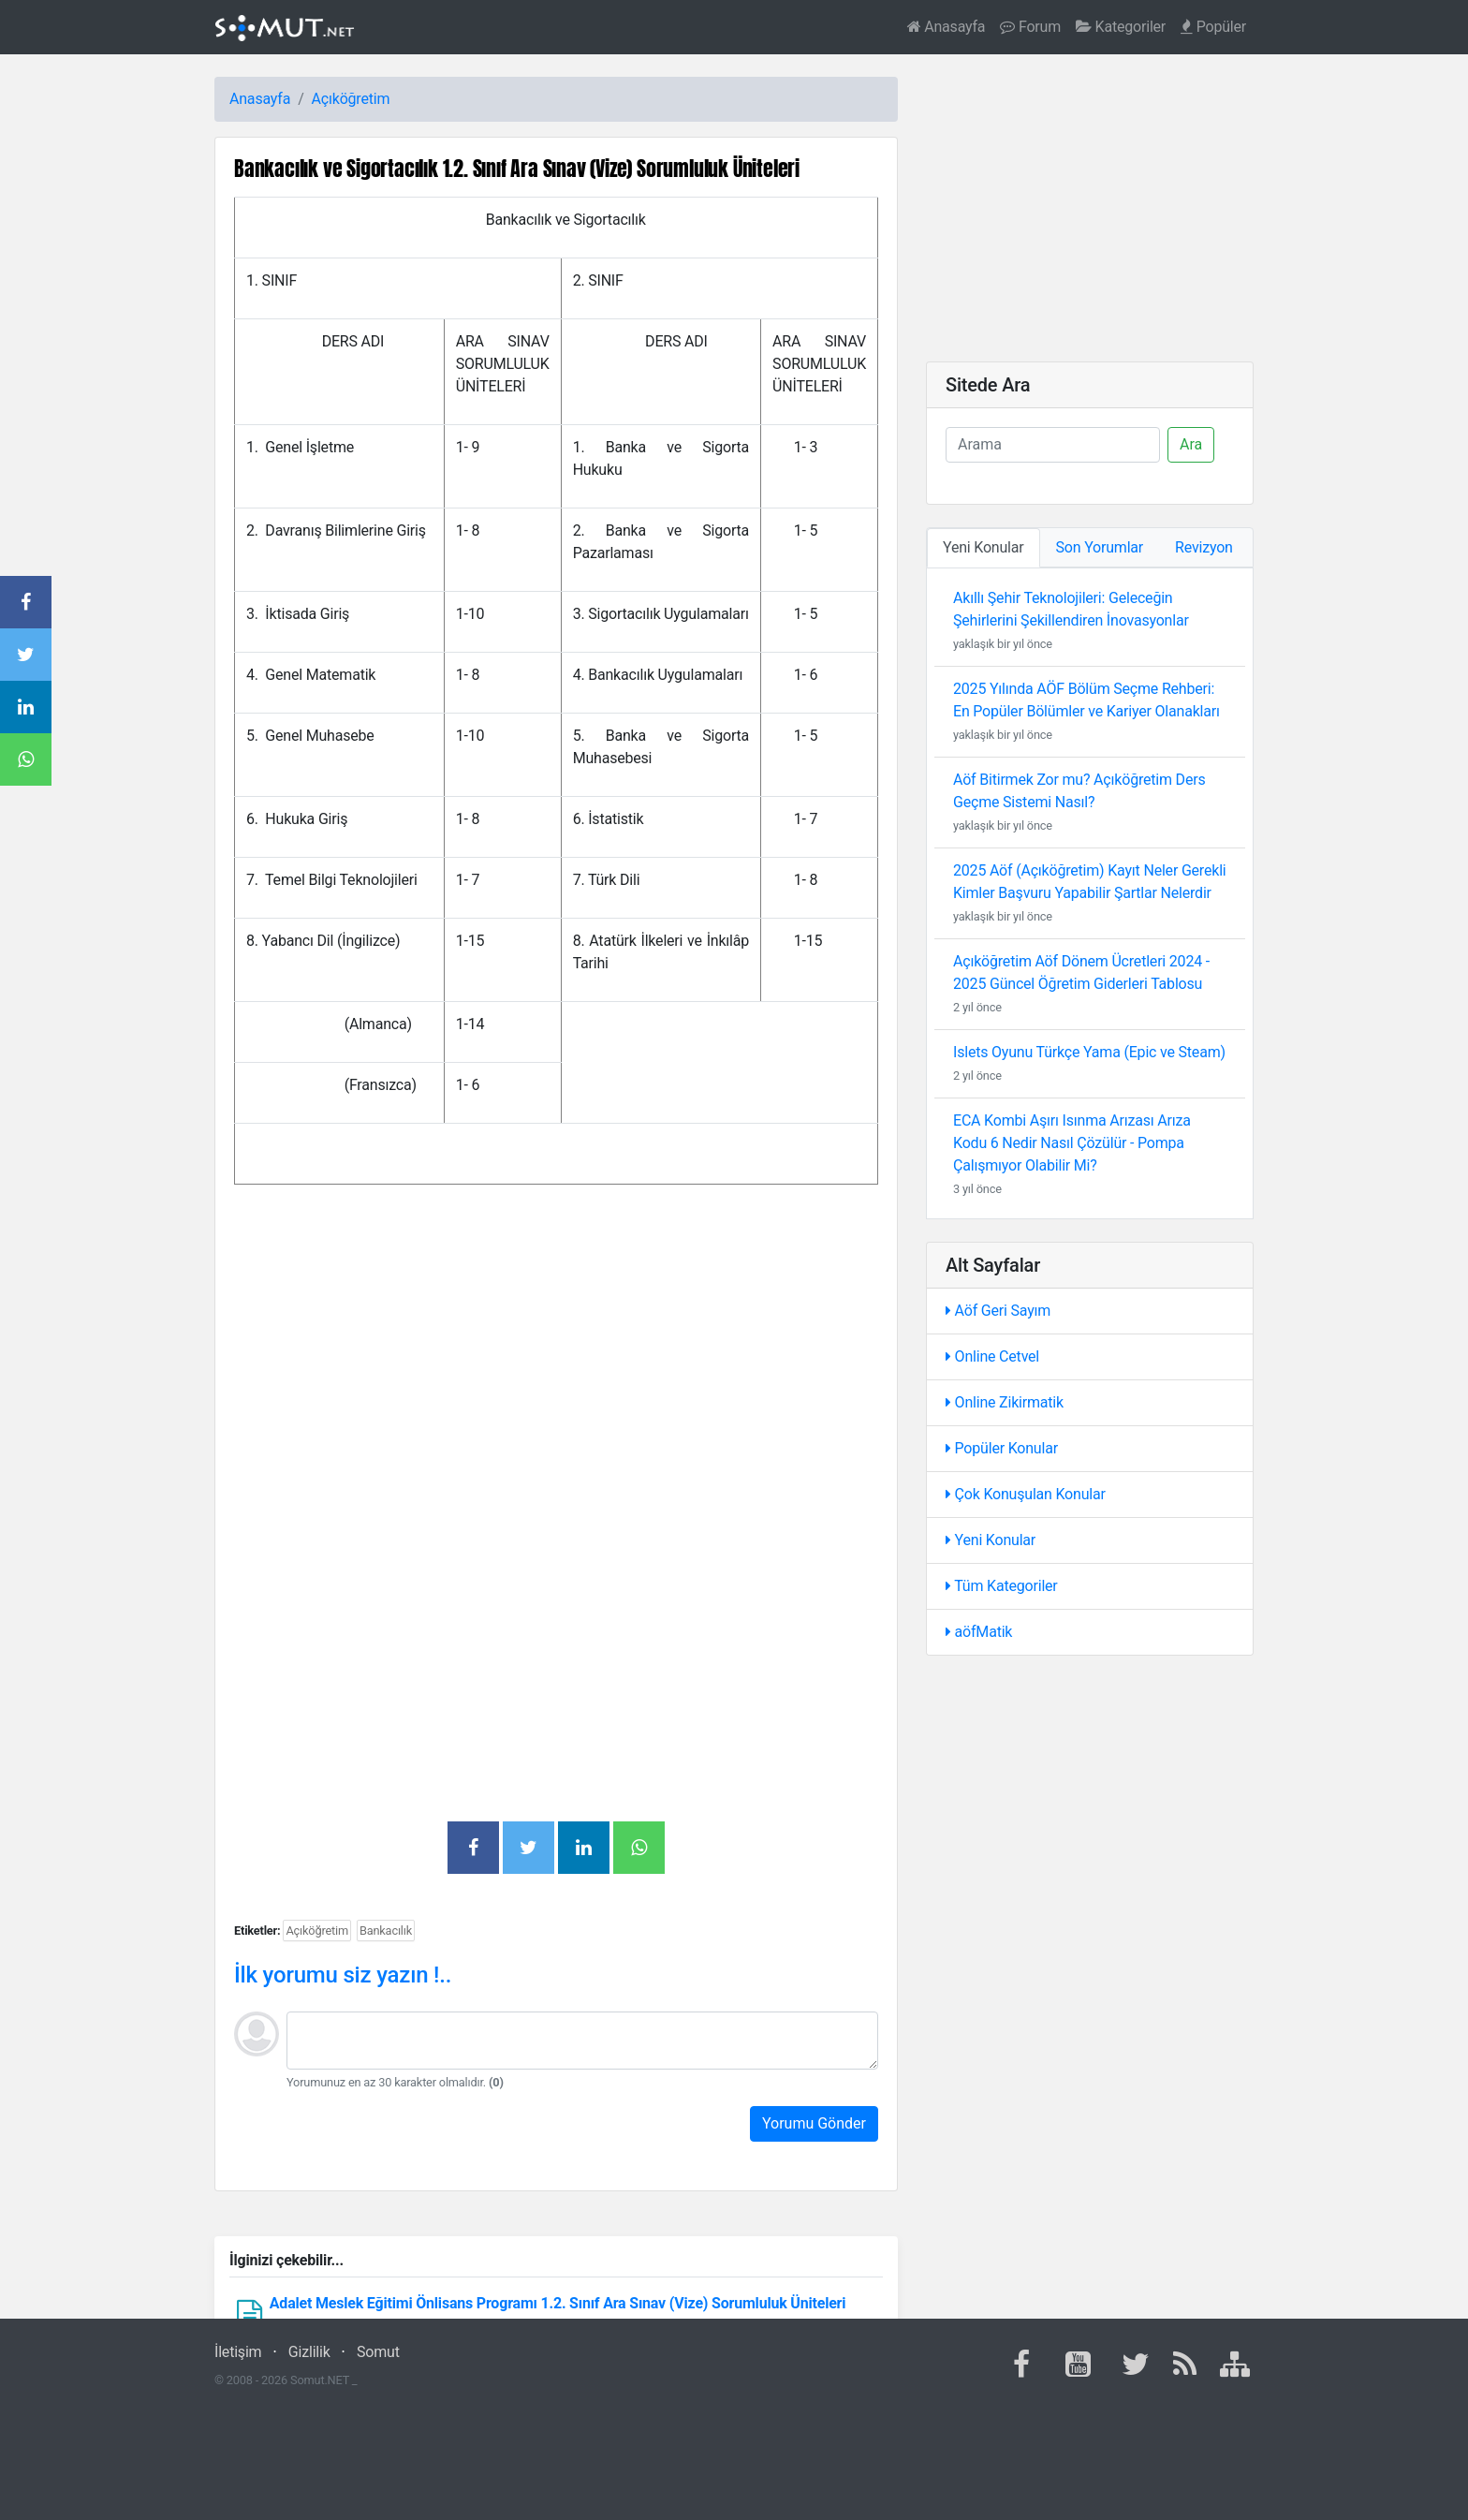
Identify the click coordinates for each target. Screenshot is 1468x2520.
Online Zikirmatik (1005, 1402)
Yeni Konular (990, 1540)
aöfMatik (979, 1632)
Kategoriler (1121, 27)
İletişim (237, 2352)
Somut (378, 2352)
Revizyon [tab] (1204, 547)
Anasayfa (946, 27)
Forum (1030, 27)
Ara (1191, 444)
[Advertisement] (556, 1368)
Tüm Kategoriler (1002, 1586)
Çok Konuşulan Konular (1026, 1494)
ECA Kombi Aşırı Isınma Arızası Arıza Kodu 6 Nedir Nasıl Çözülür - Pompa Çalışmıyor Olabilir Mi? (1072, 1143)
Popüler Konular (1002, 1448)
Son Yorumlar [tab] (1100, 547)
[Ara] (1053, 445)
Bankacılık (386, 1930)
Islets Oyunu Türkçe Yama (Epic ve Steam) (1089, 1052)
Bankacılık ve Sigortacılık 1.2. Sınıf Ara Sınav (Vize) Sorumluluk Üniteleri (517, 168)
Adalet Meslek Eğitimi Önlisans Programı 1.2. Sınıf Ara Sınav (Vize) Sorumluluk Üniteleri (558, 2303)
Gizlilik (309, 2352)
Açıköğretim (351, 99)
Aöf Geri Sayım (998, 1310)
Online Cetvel (992, 1356)
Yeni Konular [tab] (983, 547)
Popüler (1213, 27)
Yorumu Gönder (814, 2123)
